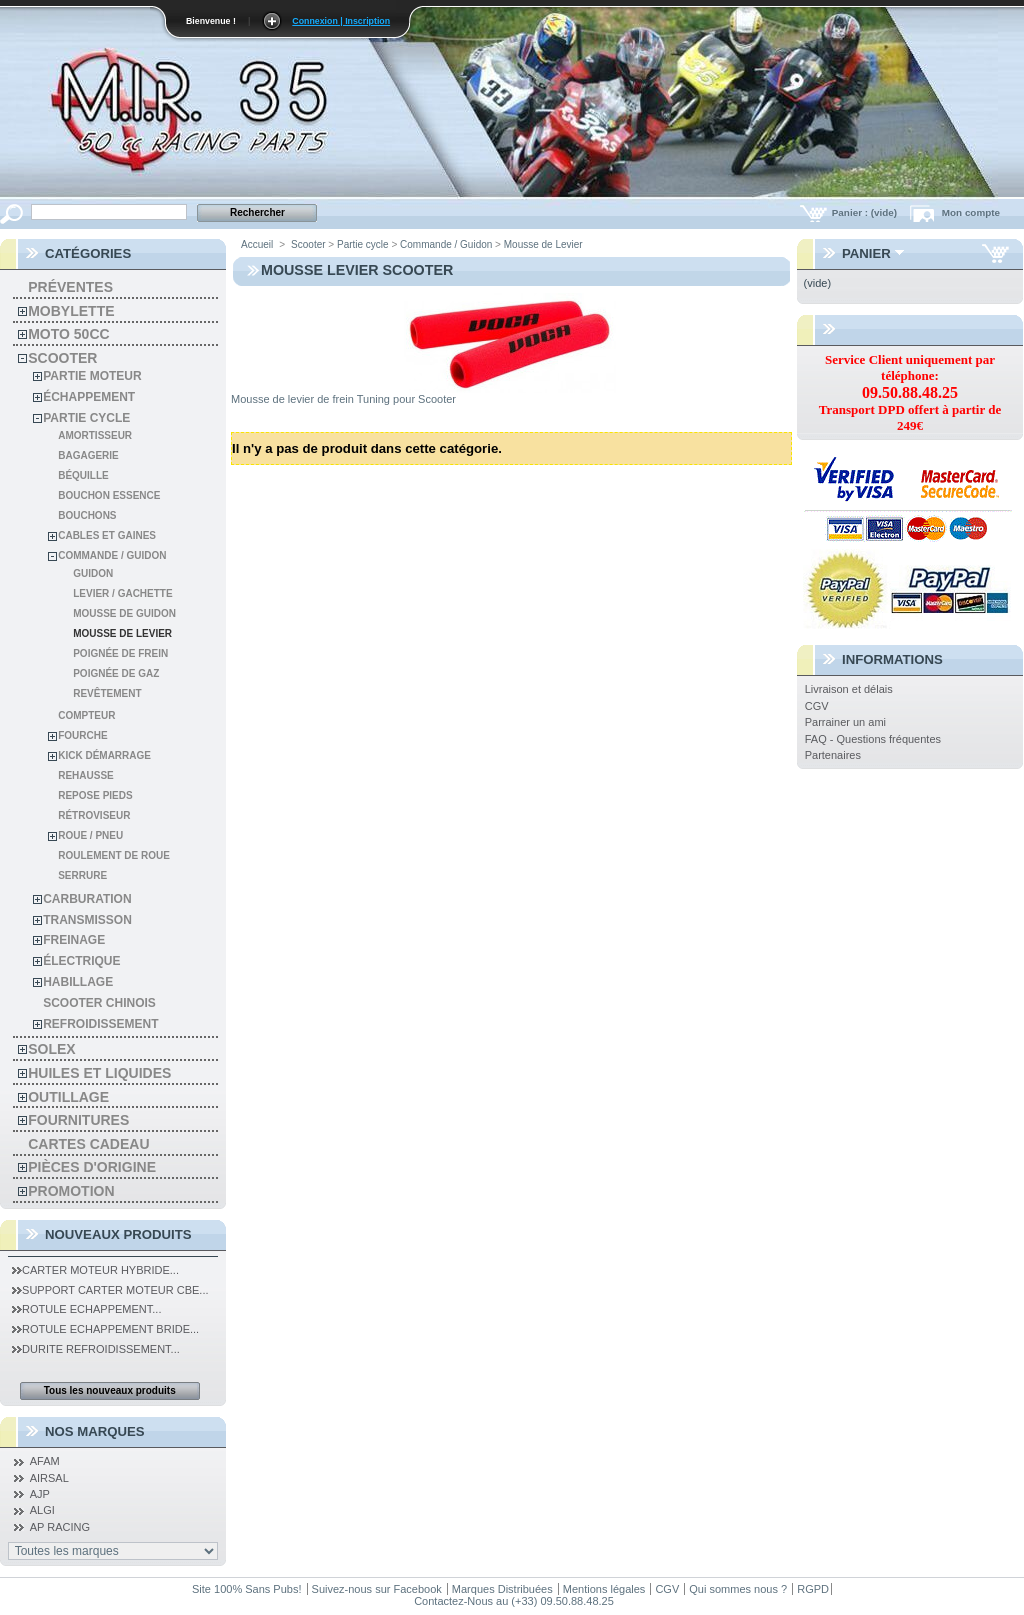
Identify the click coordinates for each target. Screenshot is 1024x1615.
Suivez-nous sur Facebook (377, 1589)
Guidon (93, 573)
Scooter (62, 358)
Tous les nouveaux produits (110, 1390)
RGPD (813, 1589)
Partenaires (833, 755)
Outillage (68, 1097)
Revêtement (107, 693)
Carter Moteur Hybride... (95, 1270)
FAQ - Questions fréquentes (873, 739)
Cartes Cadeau (88, 1144)
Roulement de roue (114, 855)
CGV (817, 706)
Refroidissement (100, 1024)
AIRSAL (49, 1478)
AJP (40, 1494)
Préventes (70, 287)
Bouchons (87, 515)
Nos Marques (95, 1431)
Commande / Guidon (112, 555)
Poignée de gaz (116, 673)
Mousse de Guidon (124, 613)
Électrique (81, 961)
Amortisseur (95, 435)
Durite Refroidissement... (96, 1349)
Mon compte (971, 212)
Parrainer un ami (845, 722)
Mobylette (71, 311)
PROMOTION (71, 1191)
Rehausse (86, 775)
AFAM (45, 1461)
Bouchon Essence (109, 495)
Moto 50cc (68, 334)
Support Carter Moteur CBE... (110, 1290)
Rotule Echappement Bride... (105, 1329)
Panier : (866, 212)
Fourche (82, 735)
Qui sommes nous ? (738, 1589)
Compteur (86, 715)
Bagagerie (88, 455)
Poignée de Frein (120, 653)
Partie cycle (86, 418)
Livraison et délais (849, 689)
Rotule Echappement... (86, 1309)
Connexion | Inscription (341, 21)
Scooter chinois (99, 1003)
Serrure (82, 875)
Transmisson (87, 920)
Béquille (83, 475)
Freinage (74, 940)
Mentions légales (604, 1589)
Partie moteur (92, 376)
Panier (866, 253)
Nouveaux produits (118, 1234)
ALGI (42, 1510)
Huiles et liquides (99, 1073)
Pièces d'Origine (92, 1167)
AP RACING (60, 1527)
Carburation (87, 899)
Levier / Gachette (122, 593)
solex (51, 1049)
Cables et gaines (107, 535)
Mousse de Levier (122, 633)
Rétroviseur (94, 815)
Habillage (78, 982)
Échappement (89, 397)
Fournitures (78, 1120)
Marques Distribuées (502, 1589)
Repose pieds (95, 795)
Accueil (257, 244)
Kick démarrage (104, 755)
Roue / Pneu (90, 835)
